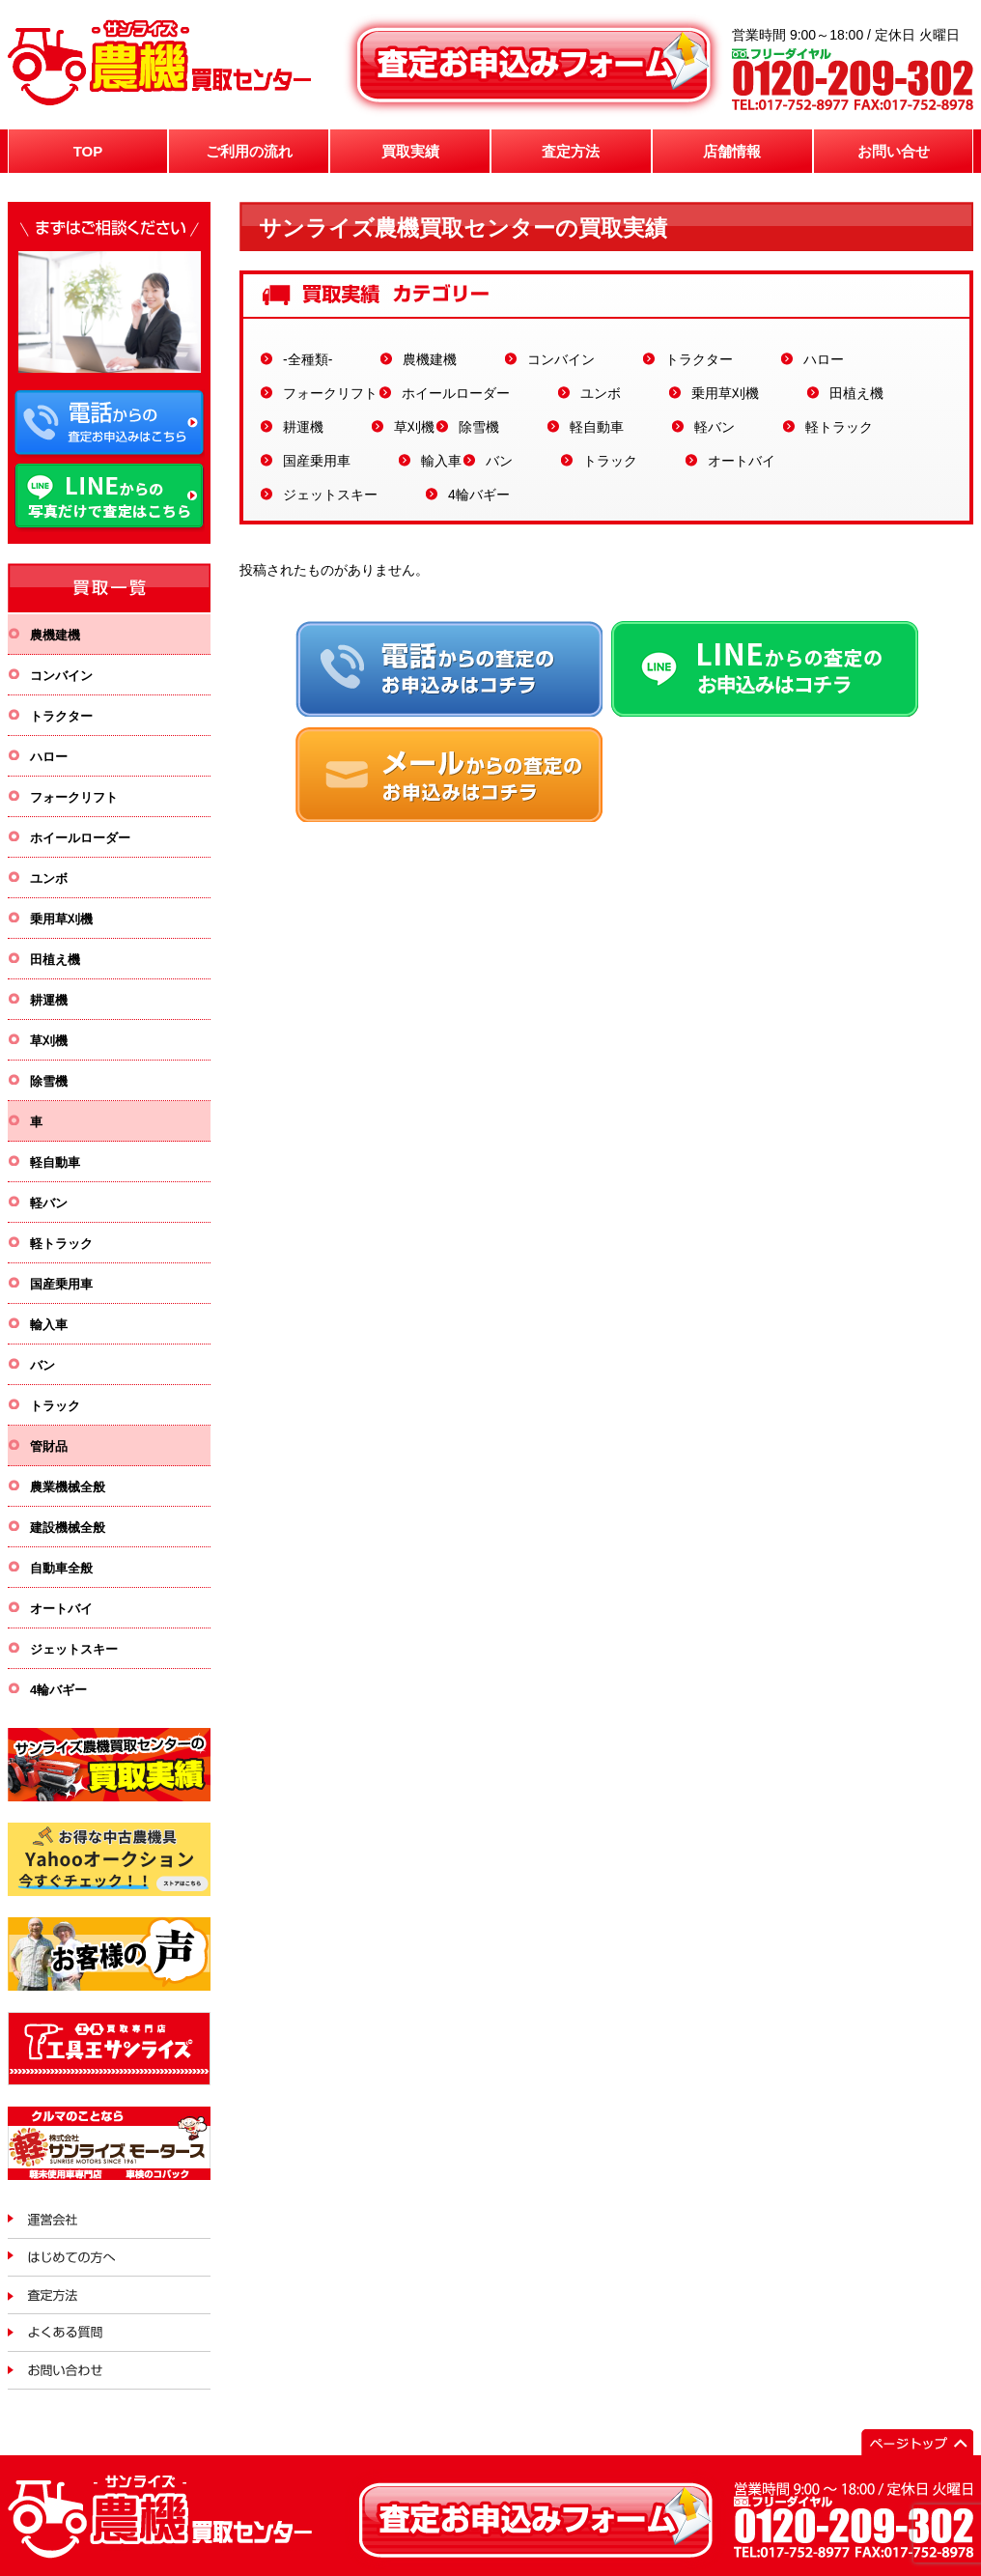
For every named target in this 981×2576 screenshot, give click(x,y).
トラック (610, 460)
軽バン (714, 427)
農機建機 (430, 359)
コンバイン (561, 359)
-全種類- (307, 359)
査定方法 (571, 151)
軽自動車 (597, 427)
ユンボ (600, 393)
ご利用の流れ (249, 151)
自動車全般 (61, 1568)
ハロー (823, 359)
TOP (88, 151)
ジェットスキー (330, 494)
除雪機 (479, 427)
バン (499, 460)
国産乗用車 (316, 460)
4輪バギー (479, 494)
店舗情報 (732, 151)
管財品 (49, 1446)
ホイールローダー (456, 393)
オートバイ (741, 460)
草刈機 (414, 427)
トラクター (699, 359)
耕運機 (303, 427)
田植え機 (856, 393)
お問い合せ (893, 151)
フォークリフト (330, 393)
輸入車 (441, 460)
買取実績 (410, 151)
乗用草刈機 (725, 393)
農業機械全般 (67, 1487)
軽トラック (839, 427)
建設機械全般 (67, 1527)
